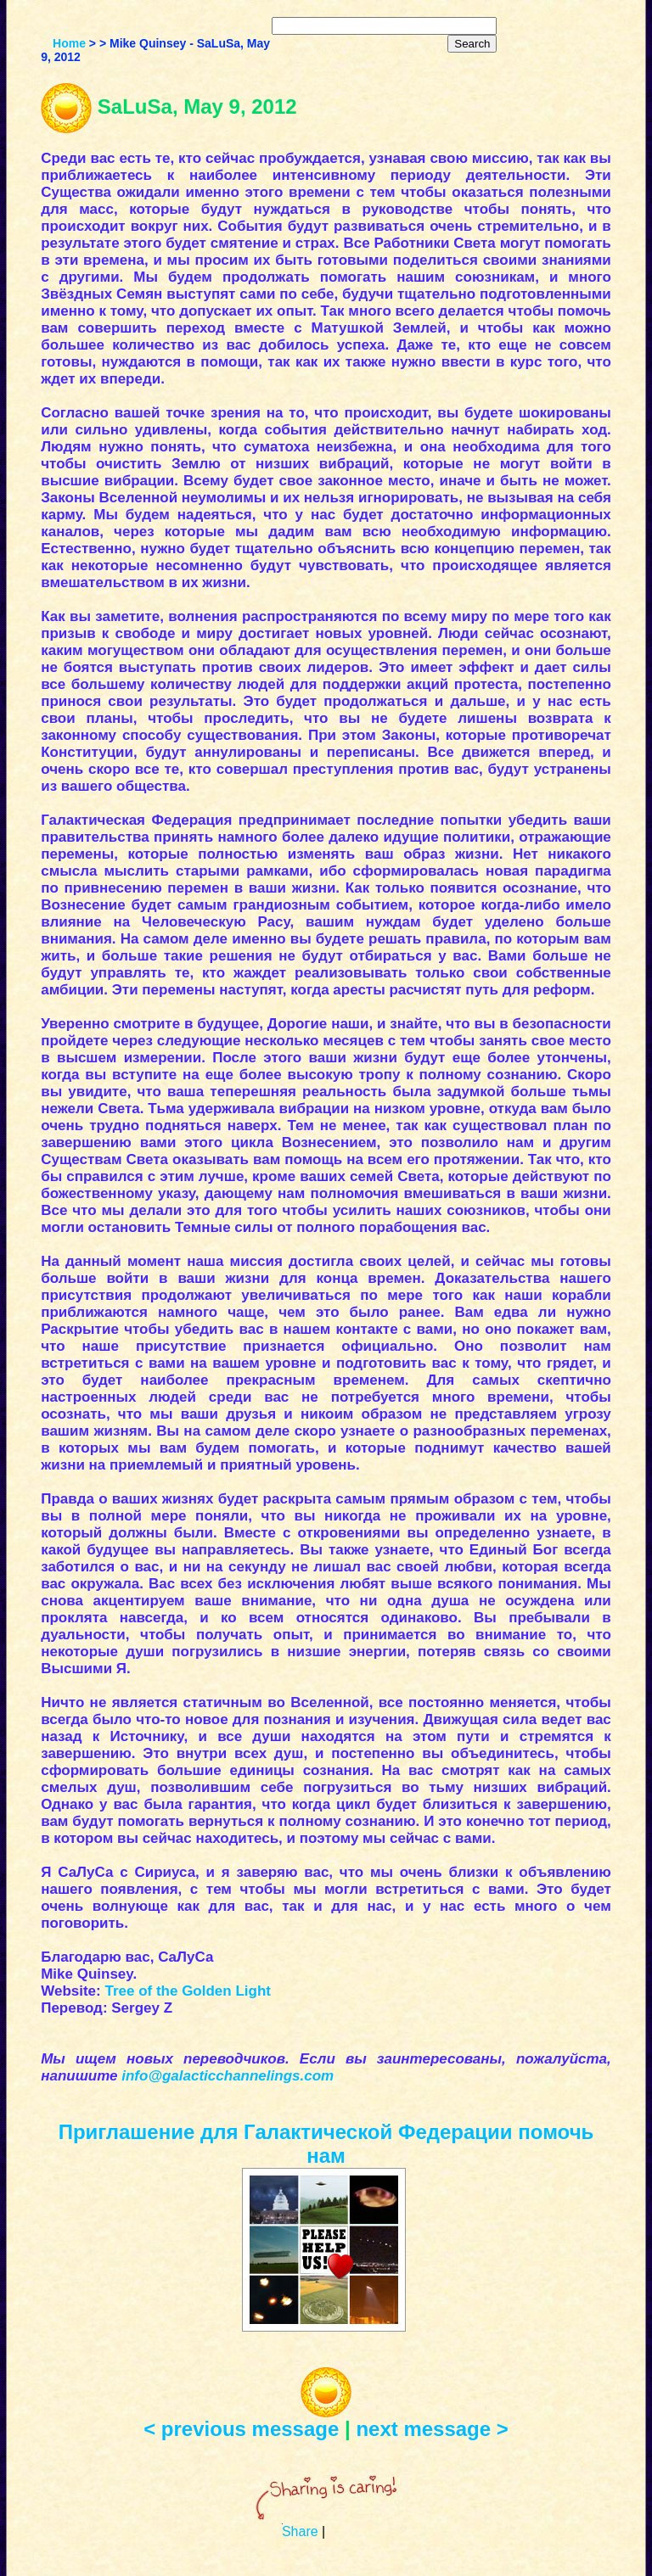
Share (300, 2531)
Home (69, 43)
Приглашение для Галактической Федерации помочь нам (326, 2143)
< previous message (241, 2428)
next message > (432, 2428)
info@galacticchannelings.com (227, 2076)
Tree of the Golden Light (187, 1991)
